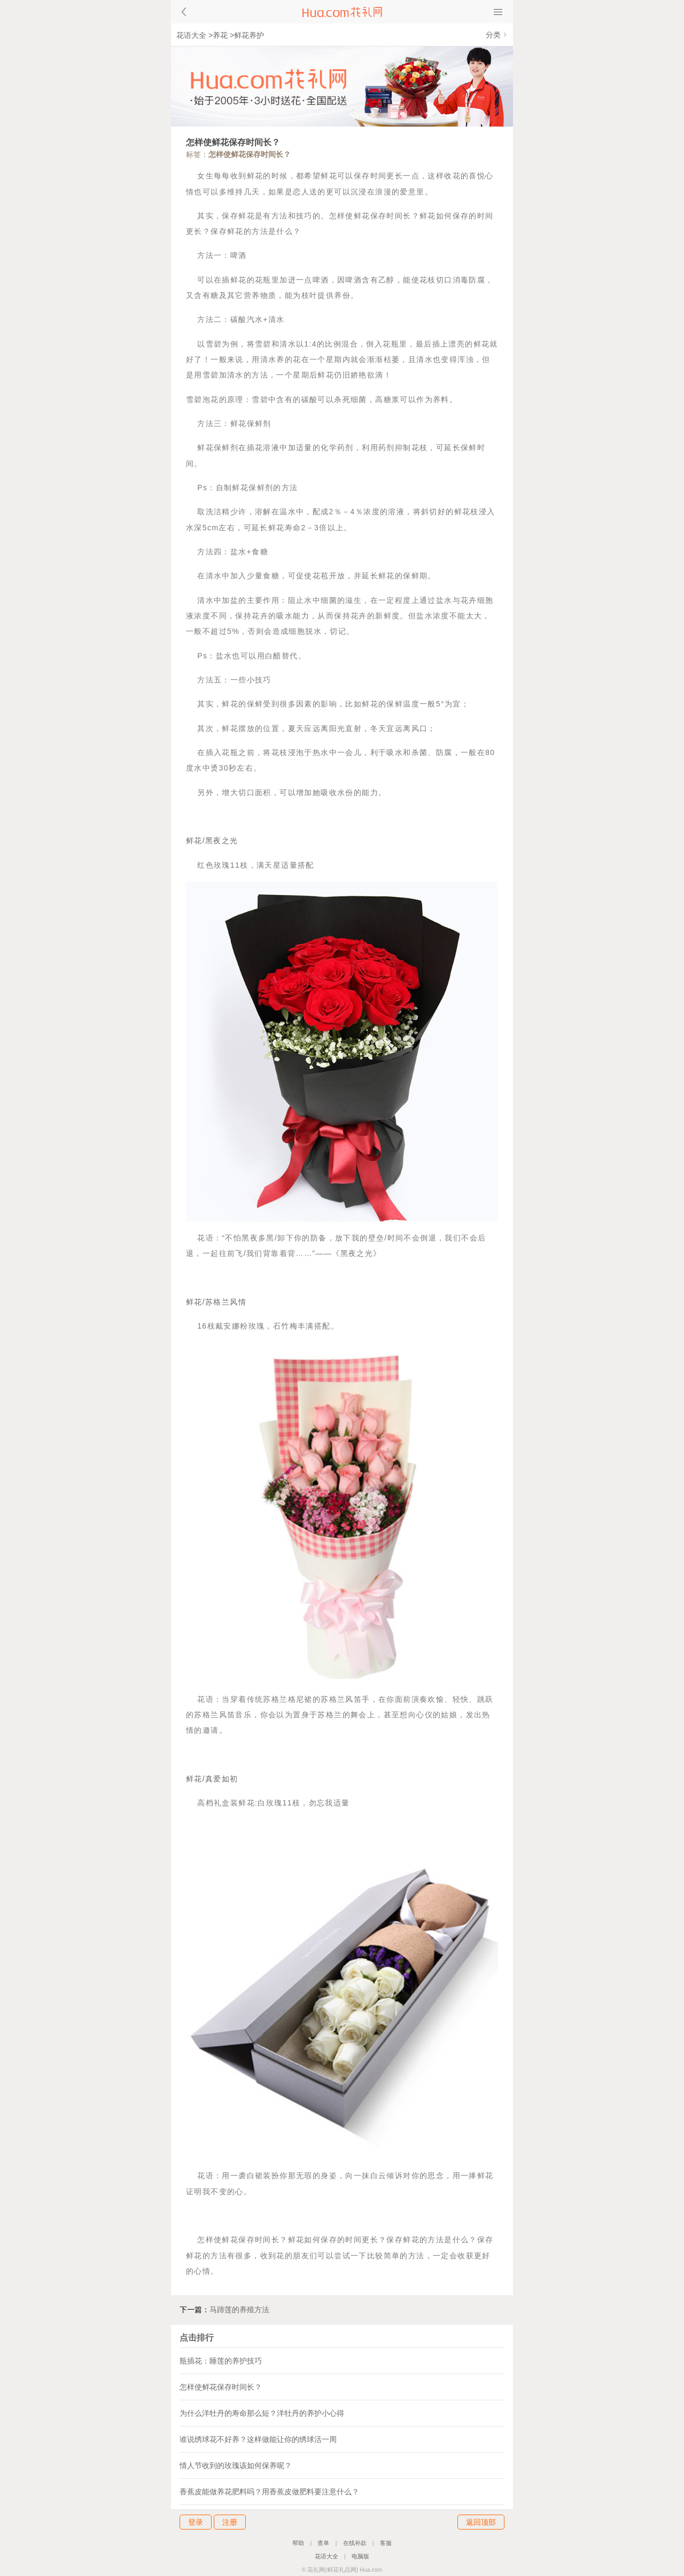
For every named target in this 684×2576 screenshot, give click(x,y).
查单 (323, 2543)
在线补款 (355, 2543)
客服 (386, 2543)
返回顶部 (481, 2522)
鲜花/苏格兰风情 (216, 1302)
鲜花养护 (249, 35)
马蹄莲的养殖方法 (239, 2309)
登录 (195, 2522)
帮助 (298, 2543)
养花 (220, 35)
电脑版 (360, 2556)
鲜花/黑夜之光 (212, 840)
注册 (229, 2522)
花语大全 (191, 35)
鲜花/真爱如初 (212, 1778)
